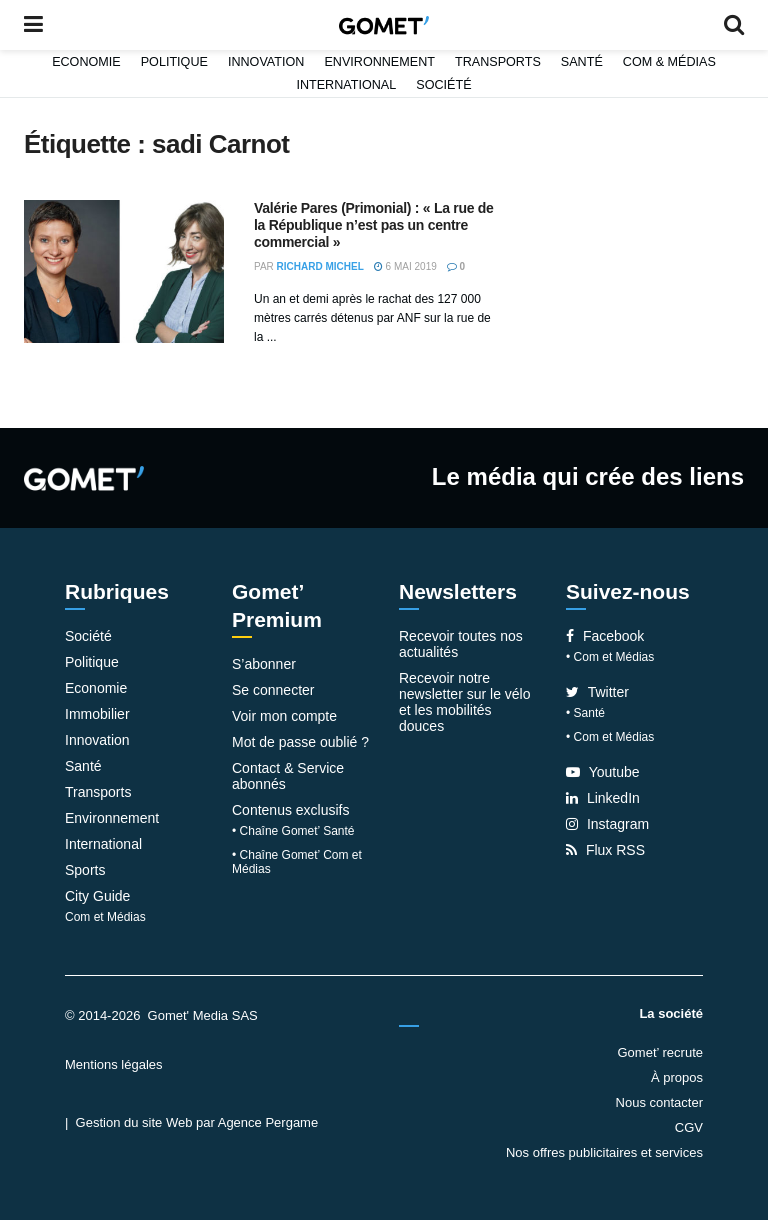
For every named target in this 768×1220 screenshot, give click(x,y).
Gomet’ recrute (661, 1052)
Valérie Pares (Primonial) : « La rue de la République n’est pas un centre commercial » (374, 225)
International (346, 85)
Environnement (379, 62)
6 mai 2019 (405, 266)
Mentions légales (114, 1064)
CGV (689, 1127)
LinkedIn (603, 798)
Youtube (603, 772)
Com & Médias (669, 62)
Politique (174, 62)
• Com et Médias (610, 657)
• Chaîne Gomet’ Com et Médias (297, 862)
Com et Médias (105, 917)
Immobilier (97, 714)
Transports (498, 62)
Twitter (597, 692)
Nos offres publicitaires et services (604, 1152)
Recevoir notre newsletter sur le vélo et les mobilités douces (465, 702)
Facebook (605, 636)
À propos (677, 1077)
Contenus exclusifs (291, 810)
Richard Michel (320, 266)
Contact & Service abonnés (288, 776)
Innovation (266, 62)
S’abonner (264, 664)
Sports (85, 870)
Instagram (607, 824)
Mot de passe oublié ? (300, 742)
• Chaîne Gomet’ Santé (293, 831)
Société (443, 85)
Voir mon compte (284, 716)
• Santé (585, 713)
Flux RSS (605, 850)
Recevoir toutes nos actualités (461, 644)
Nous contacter (659, 1102)
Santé (582, 62)
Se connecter (273, 690)
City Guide (97, 896)
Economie (86, 62)
